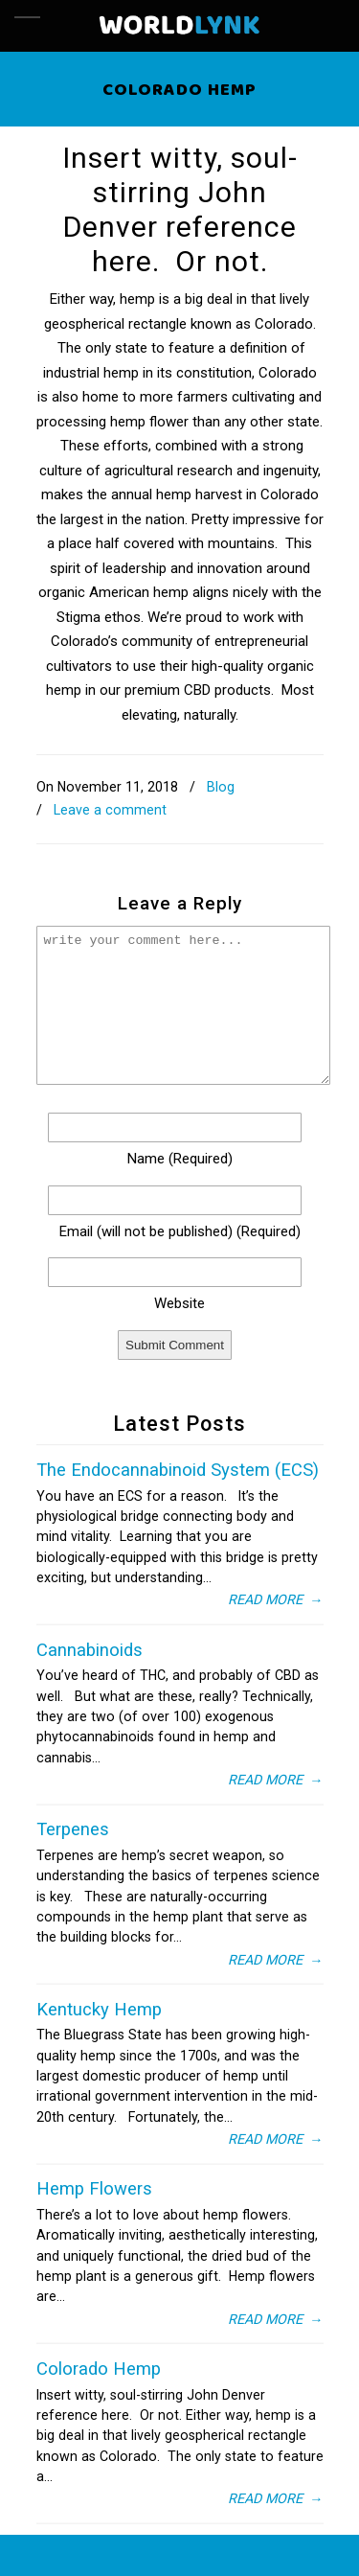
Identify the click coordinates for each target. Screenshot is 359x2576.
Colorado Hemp (98, 2369)
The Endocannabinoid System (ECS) (177, 1470)
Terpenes (72, 1829)
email (180, 1231)
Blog (221, 786)
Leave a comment (110, 809)
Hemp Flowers (94, 2188)
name (180, 1158)
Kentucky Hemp (99, 2009)
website (179, 1303)
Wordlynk (180, 26)
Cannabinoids (89, 1650)
